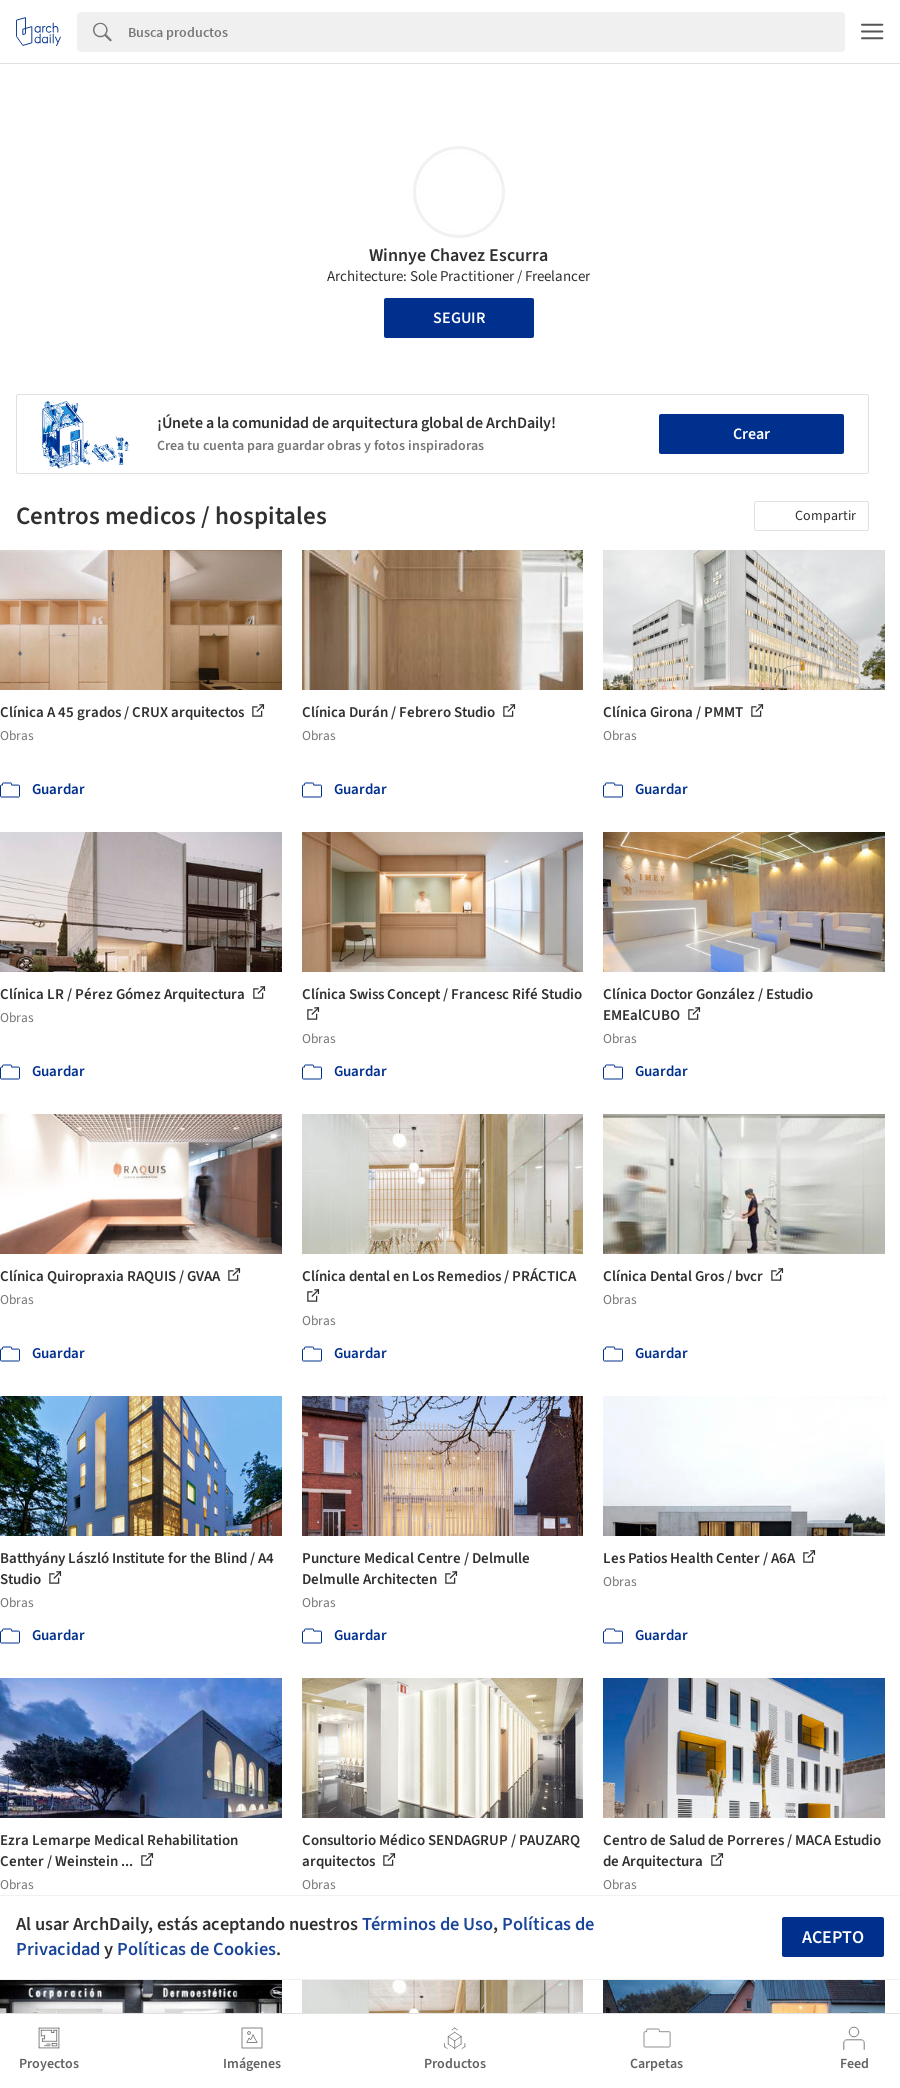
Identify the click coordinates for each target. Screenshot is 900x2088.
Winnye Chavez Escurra (458, 255)
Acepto (833, 1937)
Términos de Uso (427, 1924)
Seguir (459, 318)
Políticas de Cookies (196, 1949)
